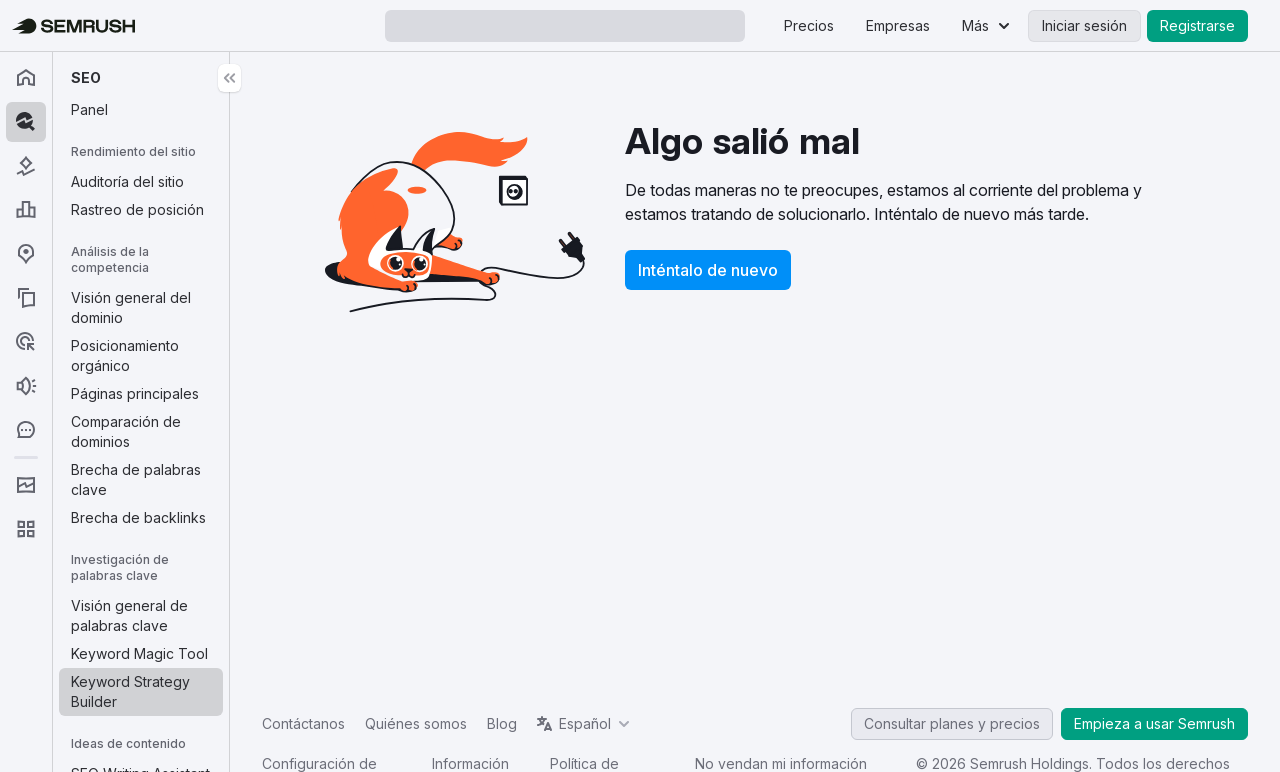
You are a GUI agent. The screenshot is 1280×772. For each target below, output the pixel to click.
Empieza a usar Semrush (1154, 723)
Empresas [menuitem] (898, 25)
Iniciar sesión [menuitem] (1084, 25)
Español (585, 723)
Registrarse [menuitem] (1197, 25)
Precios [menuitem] (809, 25)
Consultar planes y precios (952, 723)
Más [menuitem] (975, 25)
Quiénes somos (416, 723)
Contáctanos (303, 723)
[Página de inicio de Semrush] (73, 25)
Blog (502, 723)
